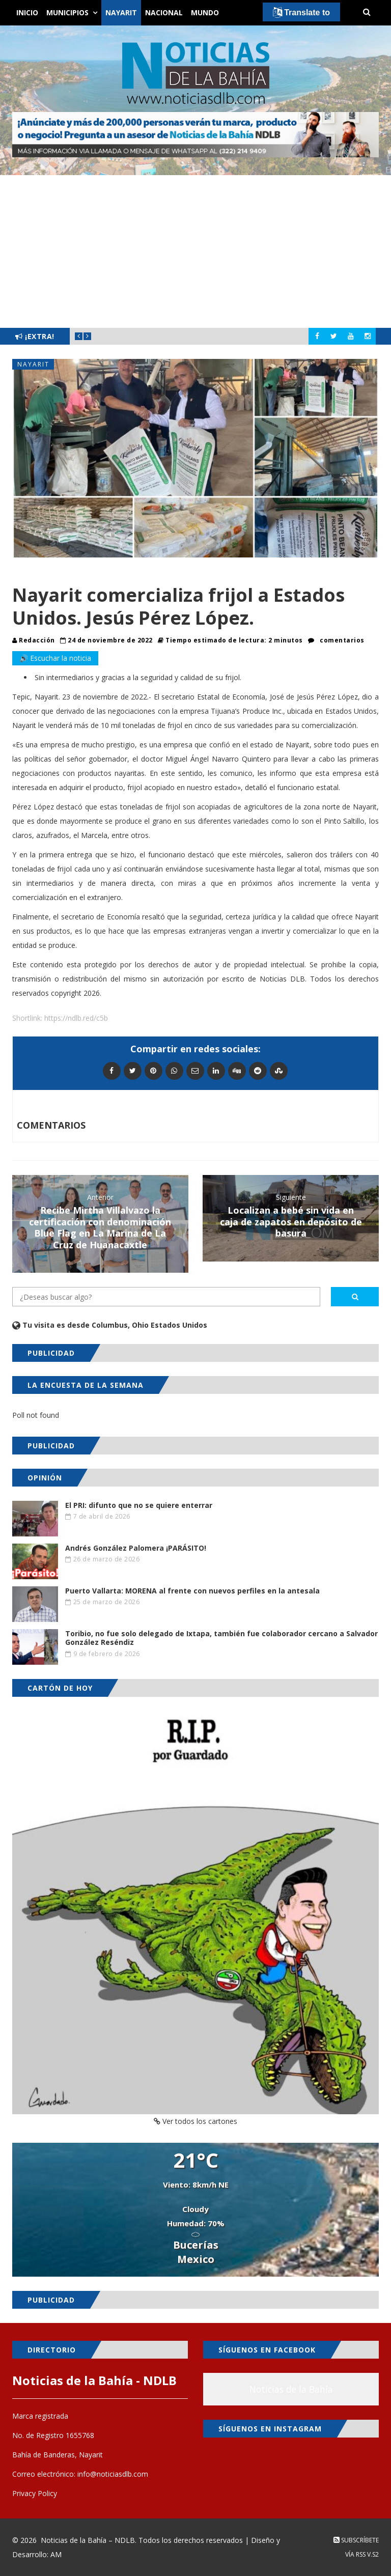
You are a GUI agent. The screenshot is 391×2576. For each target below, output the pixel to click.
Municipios (67, 12)
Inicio (27, 12)
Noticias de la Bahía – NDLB (88, 2540)
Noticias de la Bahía (291, 2389)
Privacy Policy (34, 2493)
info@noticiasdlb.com (112, 2474)
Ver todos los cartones (195, 2121)
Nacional (164, 12)
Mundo (205, 12)
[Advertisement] (195, 251)
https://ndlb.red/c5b (76, 1018)
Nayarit (121, 12)
